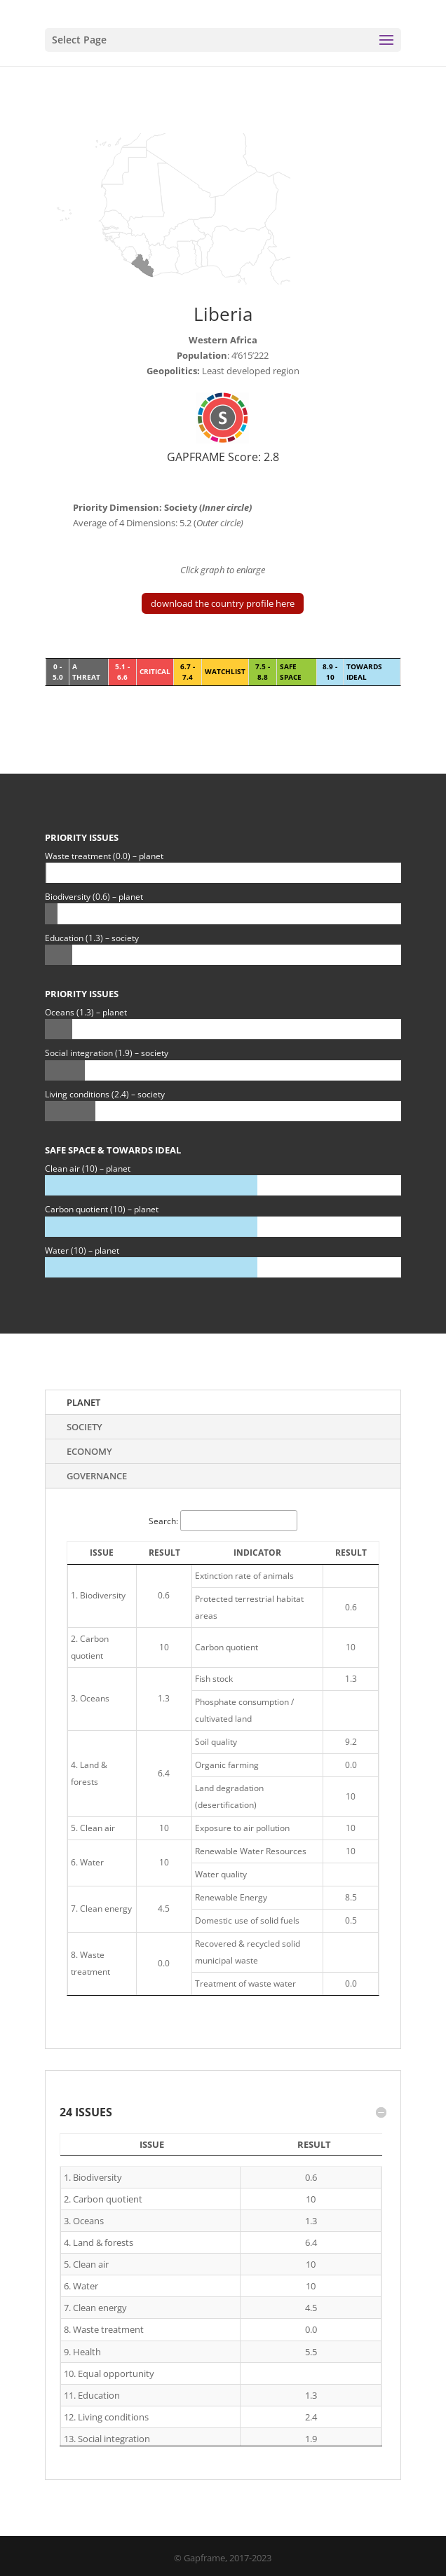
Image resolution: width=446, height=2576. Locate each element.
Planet (83, 1402)
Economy (89, 1451)
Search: (223, 1521)
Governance (97, 1475)
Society (84, 1426)
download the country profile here (223, 603)
